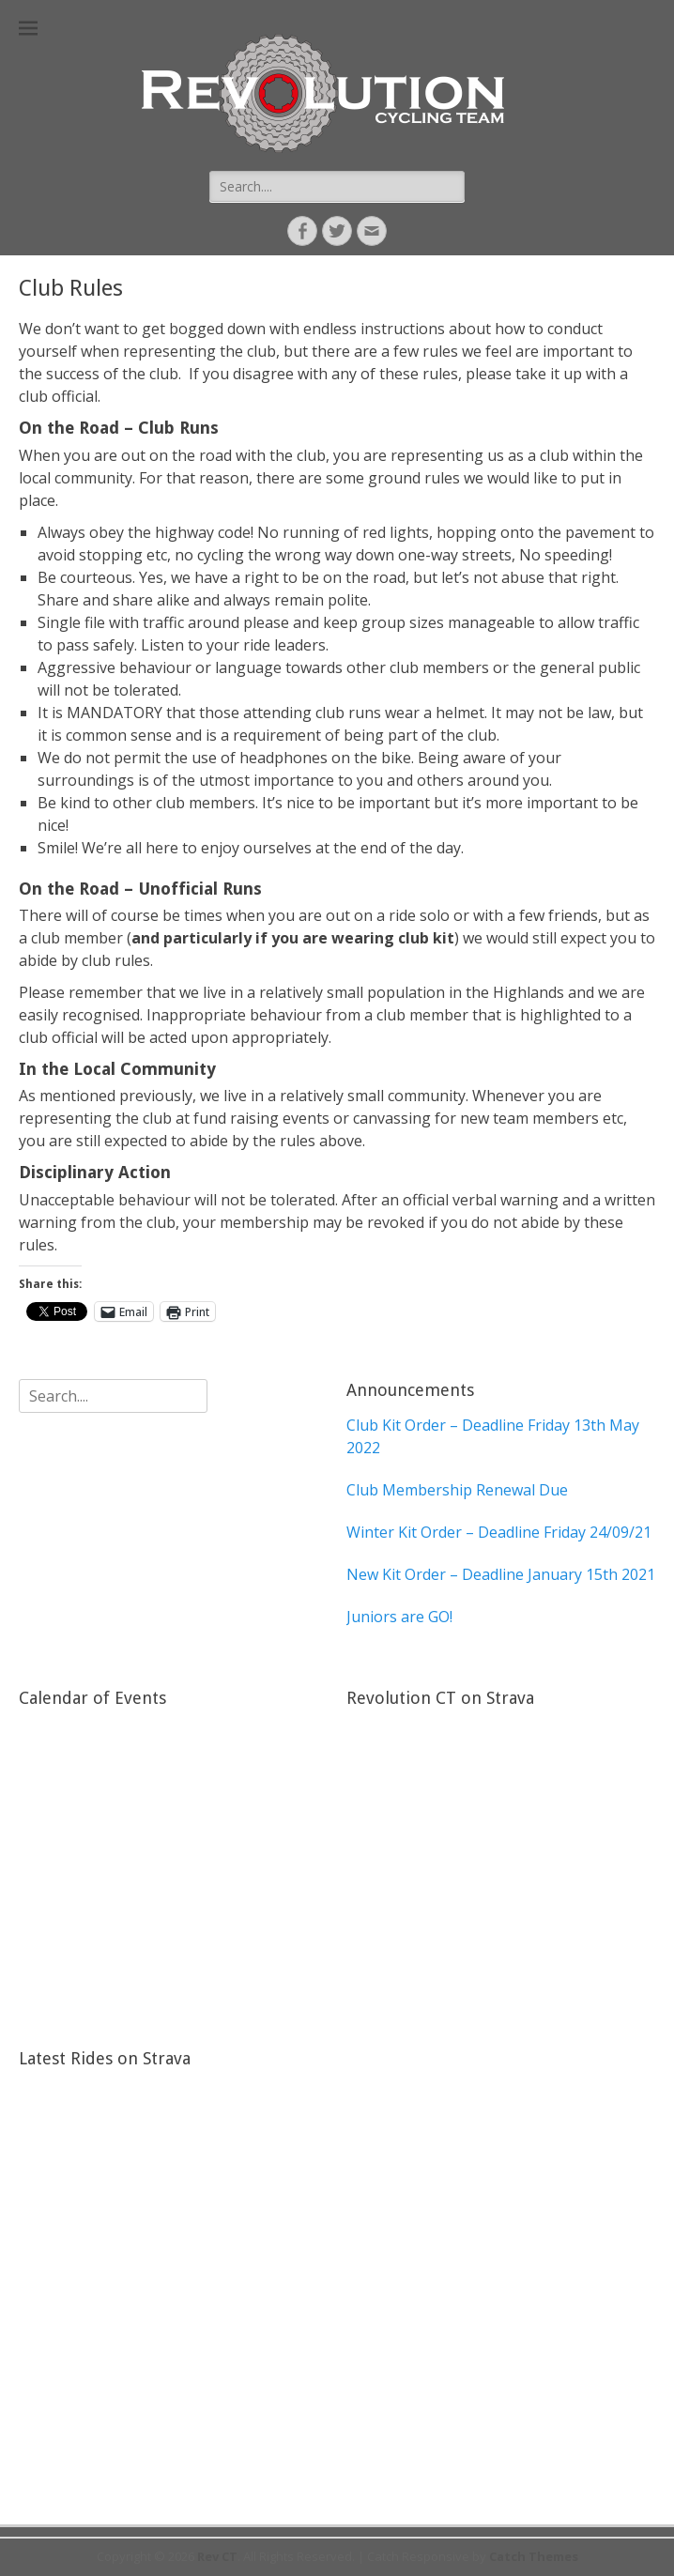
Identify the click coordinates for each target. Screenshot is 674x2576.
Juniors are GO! (399, 1616)
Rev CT (217, 2556)
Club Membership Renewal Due (457, 1490)
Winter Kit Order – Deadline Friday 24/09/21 (498, 1532)
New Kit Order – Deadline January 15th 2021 (500, 1574)
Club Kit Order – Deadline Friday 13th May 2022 (492, 1436)
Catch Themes (533, 2556)
